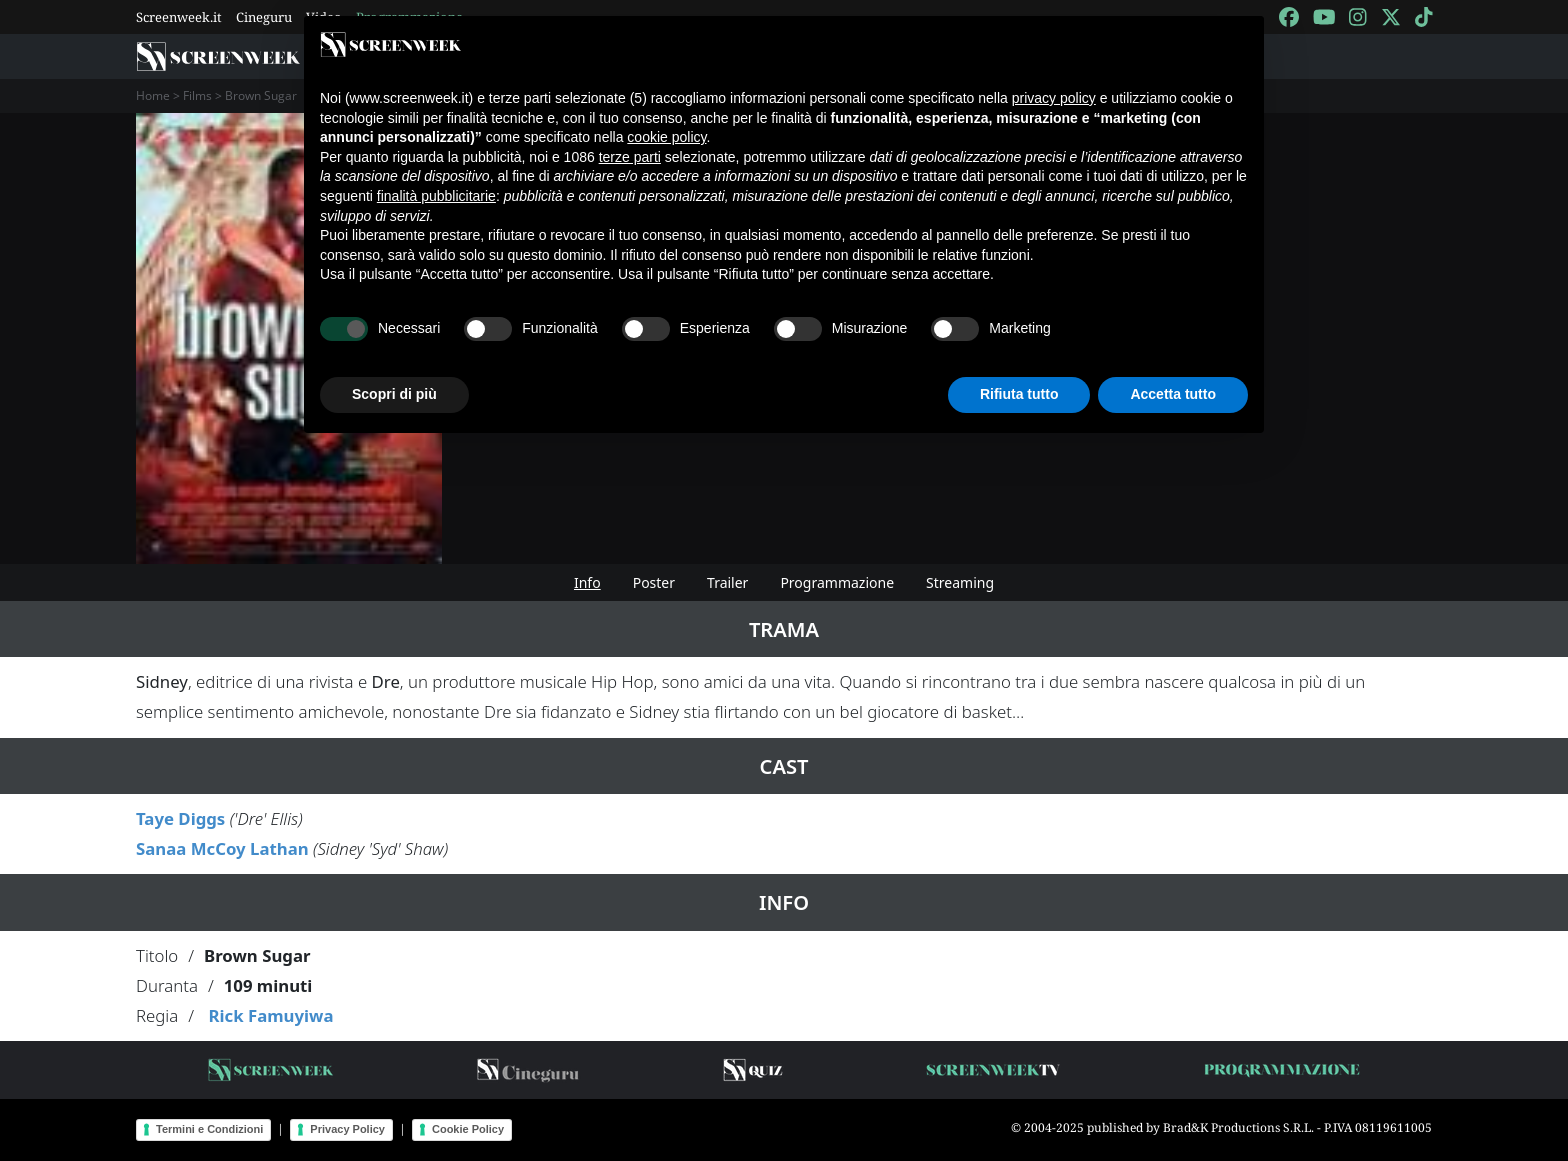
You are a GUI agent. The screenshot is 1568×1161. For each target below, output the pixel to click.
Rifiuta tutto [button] (1019, 394)
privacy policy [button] (1054, 98)
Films (197, 95)
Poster (654, 582)
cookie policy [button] (666, 137)
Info (587, 582)
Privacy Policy (347, 1129)
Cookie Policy (468, 1129)
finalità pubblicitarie (436, 196)
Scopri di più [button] (394, 394)
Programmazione (837, 582)
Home (153, 95)
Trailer (727, 582)
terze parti (630, 157)
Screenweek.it (179, 17)
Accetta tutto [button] (1173, 394)
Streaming (960, 582)
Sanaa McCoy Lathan (222, 848)
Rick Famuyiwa (270, 1015)
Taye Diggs (180, 818)
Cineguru (264, 17)
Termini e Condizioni (209, 1129)
